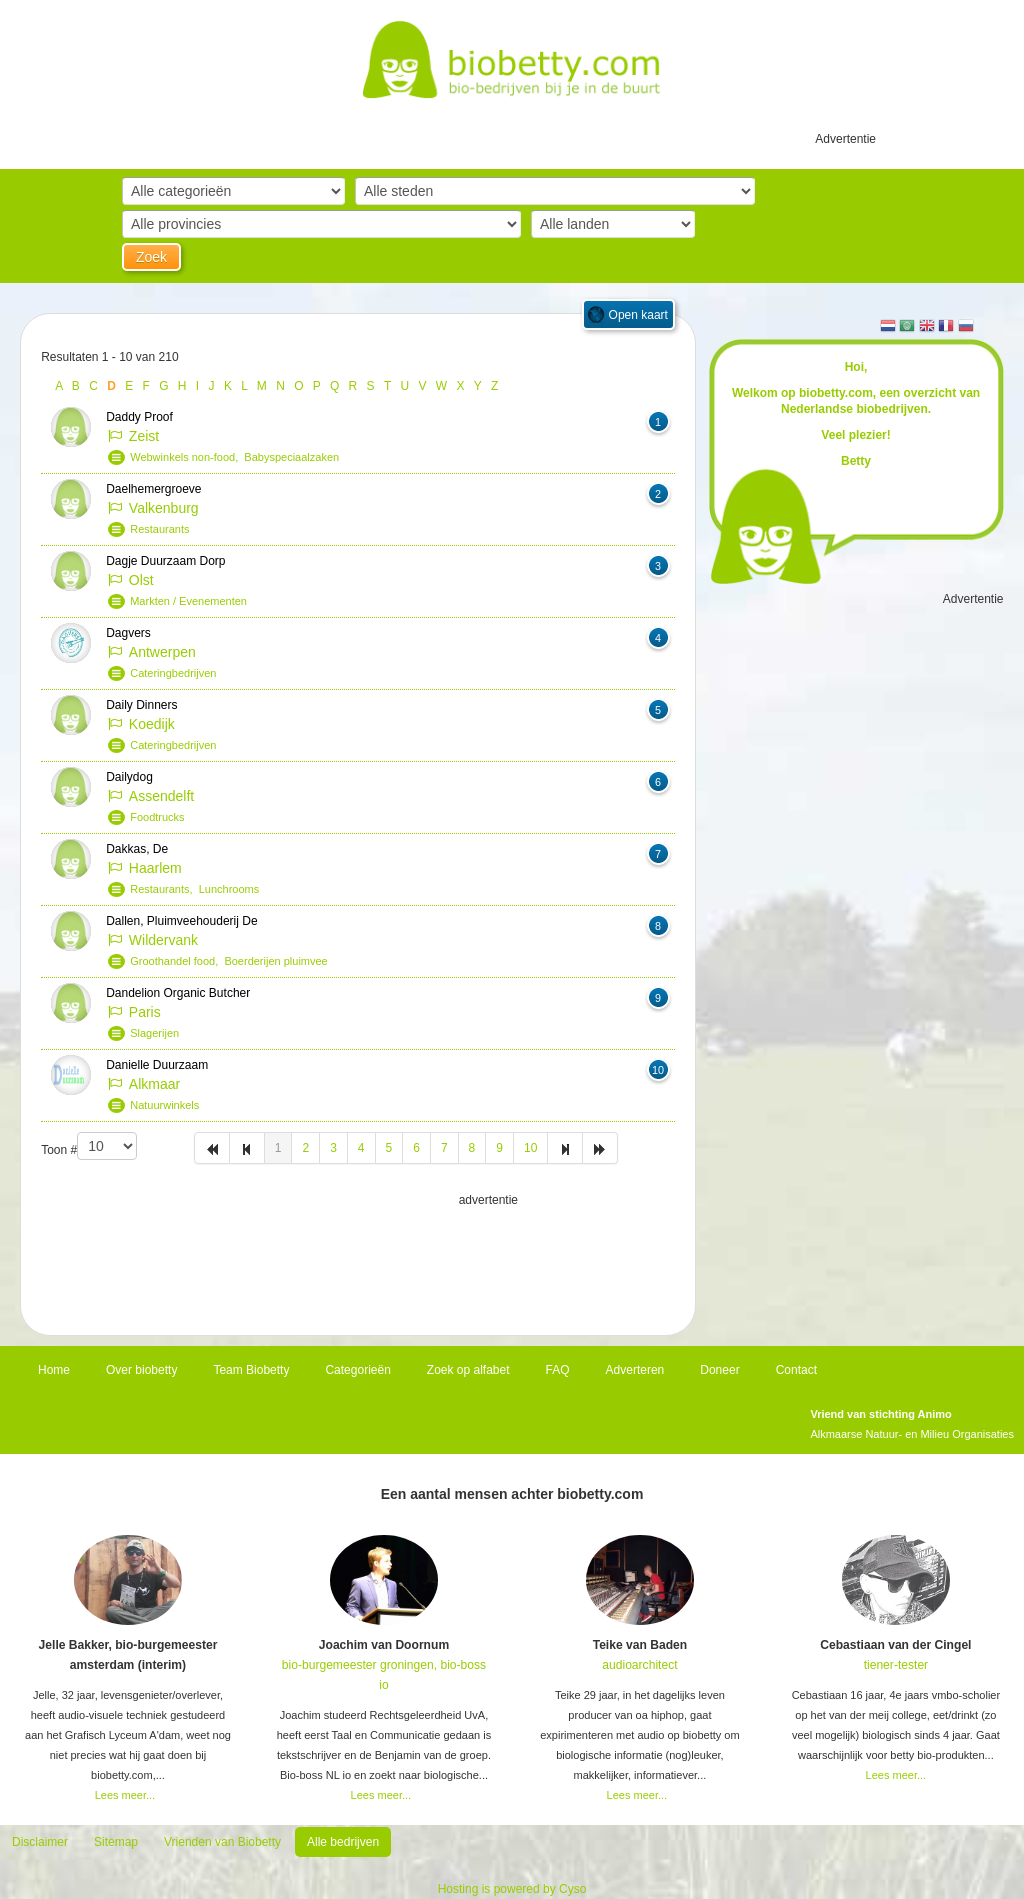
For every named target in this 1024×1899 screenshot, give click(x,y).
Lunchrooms (229, 889)
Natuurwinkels (164, 1105)
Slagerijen (154, 1033)
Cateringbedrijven (173, 673)
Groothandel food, (177, 961)
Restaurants (159, 529)
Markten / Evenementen (188, 601)
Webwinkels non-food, (187, 457)
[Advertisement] (358, 1260)
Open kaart (638, 315)
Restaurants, (164, 889)
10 (530, 1148)
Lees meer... (125, 1795)
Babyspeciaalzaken (291, 457)
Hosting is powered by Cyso (512, 1889)
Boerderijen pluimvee (275, 961)
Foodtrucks (157, 817)
